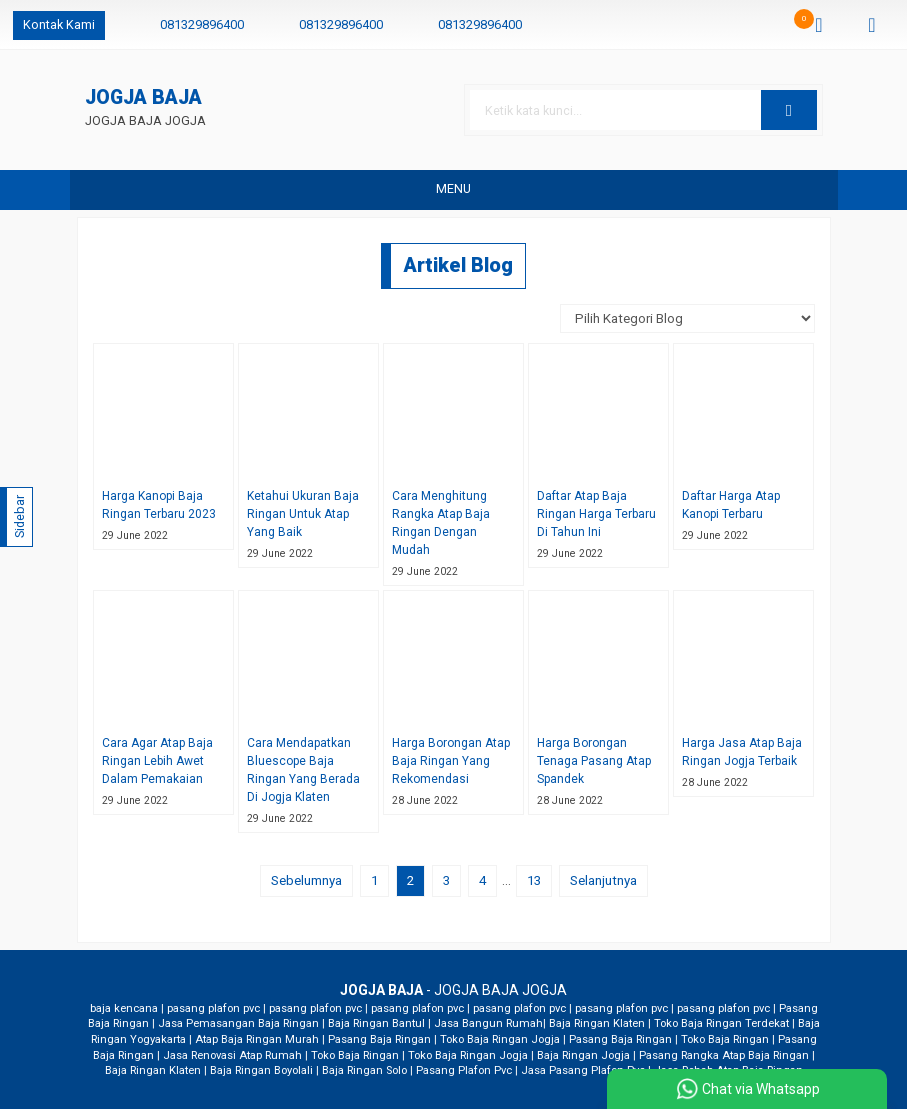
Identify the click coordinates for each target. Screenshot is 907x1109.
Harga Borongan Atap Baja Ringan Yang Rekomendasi (451, 761)
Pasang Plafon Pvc (464, 1070)
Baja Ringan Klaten (597, 1023)
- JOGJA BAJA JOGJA (453, 990)
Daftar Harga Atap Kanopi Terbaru (731, 505)
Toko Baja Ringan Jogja (500, 1039)
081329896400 (202, 24)
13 (534, 880)
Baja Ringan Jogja (583, 1055)
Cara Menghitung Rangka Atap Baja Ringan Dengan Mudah (441, 523)
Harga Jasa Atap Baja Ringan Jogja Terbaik (742, 752)
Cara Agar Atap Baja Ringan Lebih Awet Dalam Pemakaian (157, 761)
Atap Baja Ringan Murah (257, 1039)
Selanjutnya (603, 880)
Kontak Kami (59, 24)
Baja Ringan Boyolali (261, 1070)
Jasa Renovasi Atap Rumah (232, 1055)
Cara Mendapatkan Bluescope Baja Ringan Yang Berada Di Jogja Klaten (303, 770)
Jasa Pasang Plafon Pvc (583, 1070)
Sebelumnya (306, 880)
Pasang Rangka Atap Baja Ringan (724, 1055)
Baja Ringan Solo (364, 1070)
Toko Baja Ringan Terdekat (721, 1023)
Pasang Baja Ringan (379, 1039)
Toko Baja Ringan (725, 1039)
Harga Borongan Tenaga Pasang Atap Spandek (594, 761)
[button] (789, 110)
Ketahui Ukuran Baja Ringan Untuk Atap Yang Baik (303, 514)
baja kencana (124, 1008)
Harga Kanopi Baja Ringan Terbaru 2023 (159, 505)
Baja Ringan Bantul (376, 1023)
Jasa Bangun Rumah (488, 1023)
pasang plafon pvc (213, 1008)
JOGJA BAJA (143, 98)
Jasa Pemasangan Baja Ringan (238, 1023)
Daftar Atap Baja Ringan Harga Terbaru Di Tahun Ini (596, 514)
